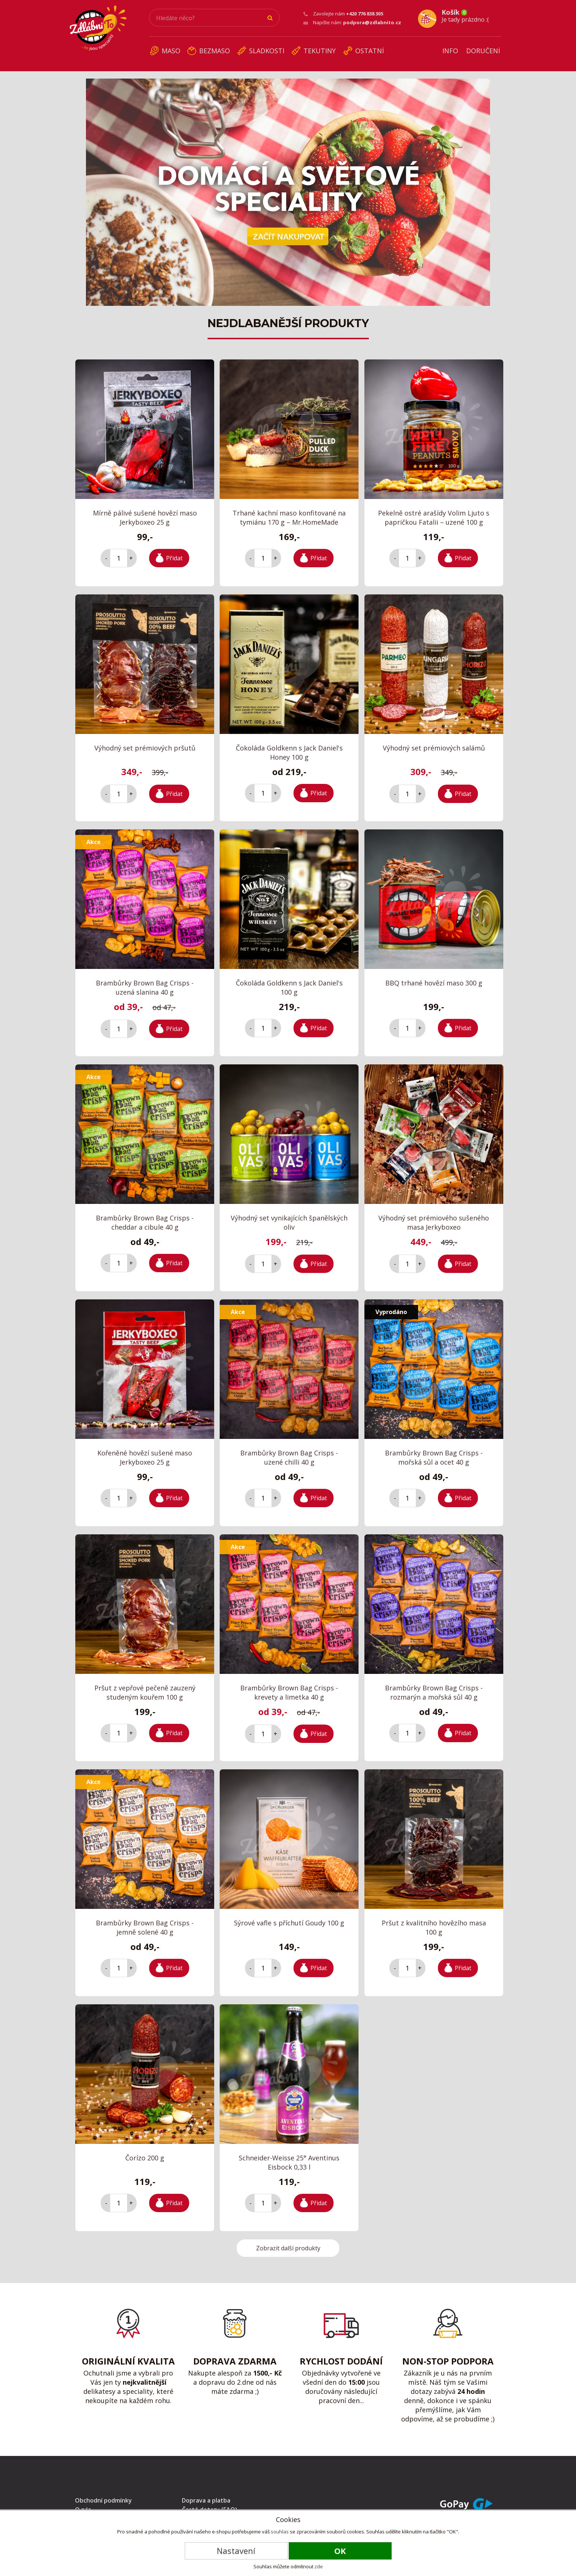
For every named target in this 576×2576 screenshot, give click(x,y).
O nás (83, 2504)
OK (340, 2550)
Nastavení (236, 2550)
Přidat (174, 553)
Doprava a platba (206, 2495)
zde (318, 2566)
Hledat (270, 18)
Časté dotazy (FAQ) (209, 2504)
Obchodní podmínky (103, 2495)
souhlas (280, 2531)
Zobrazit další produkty (288, 2243)
